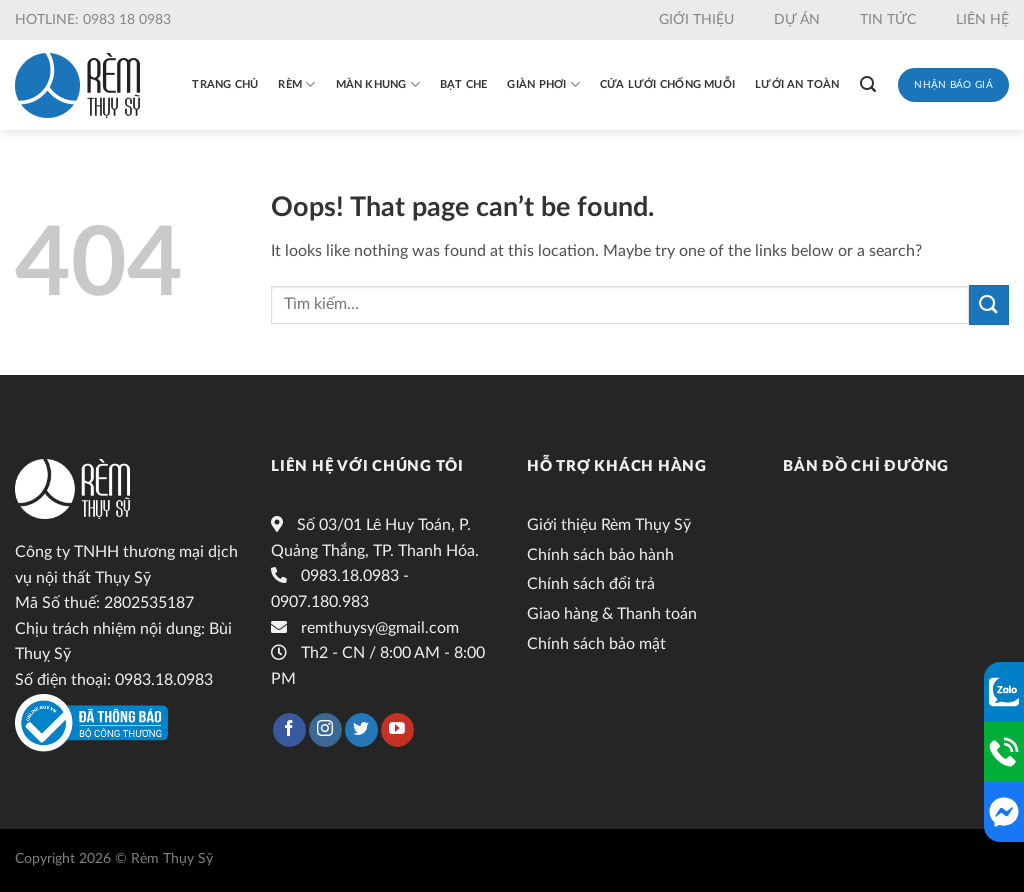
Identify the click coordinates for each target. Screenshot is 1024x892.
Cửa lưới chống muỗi (667, 84)
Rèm (296, 84)
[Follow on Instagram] (325, 730)
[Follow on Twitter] (361, 730)
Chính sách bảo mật (596, 644)
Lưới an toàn (797, 84)
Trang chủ (225, 84)
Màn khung (378, 84)
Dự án (797, 20)
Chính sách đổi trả (591, 584)
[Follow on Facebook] (289, 730)
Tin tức (888, 20)
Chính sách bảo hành (600, 555)
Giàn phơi (543, 84)
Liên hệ (982, 20)
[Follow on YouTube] (397, 730)
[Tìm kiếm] (868, 84)
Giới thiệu (696, 20)
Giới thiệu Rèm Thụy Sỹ (609, 525)
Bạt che (464, 84)
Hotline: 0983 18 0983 (93, 20)
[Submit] (989, 304)
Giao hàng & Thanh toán (612, 614)
